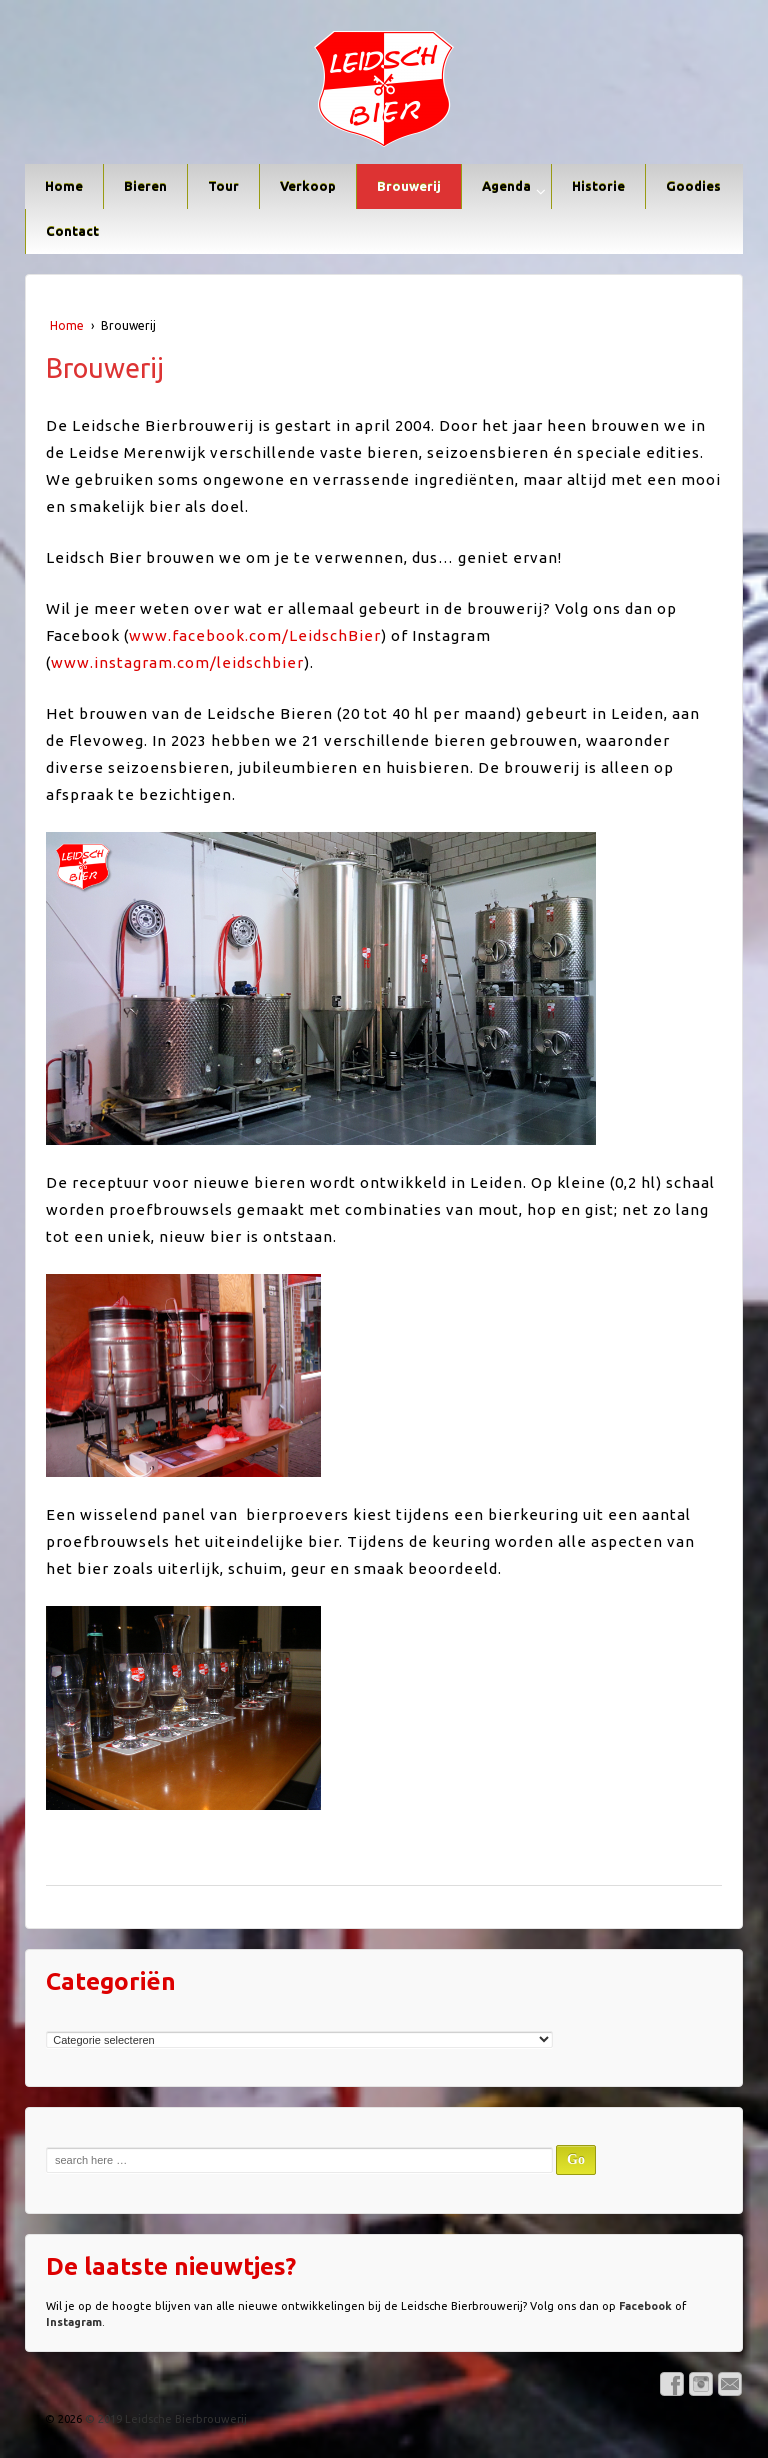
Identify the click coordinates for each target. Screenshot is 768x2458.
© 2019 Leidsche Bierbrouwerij (164, 2419)
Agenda (506, 186)
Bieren (145, 186)
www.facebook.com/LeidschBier (255, 635)
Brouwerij (409, 186)
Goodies (693, 186)
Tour (223, 186)
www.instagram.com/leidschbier (177, 662)
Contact (72, 231)
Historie (598, 186)
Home (64, 186)
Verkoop (308, 186)
